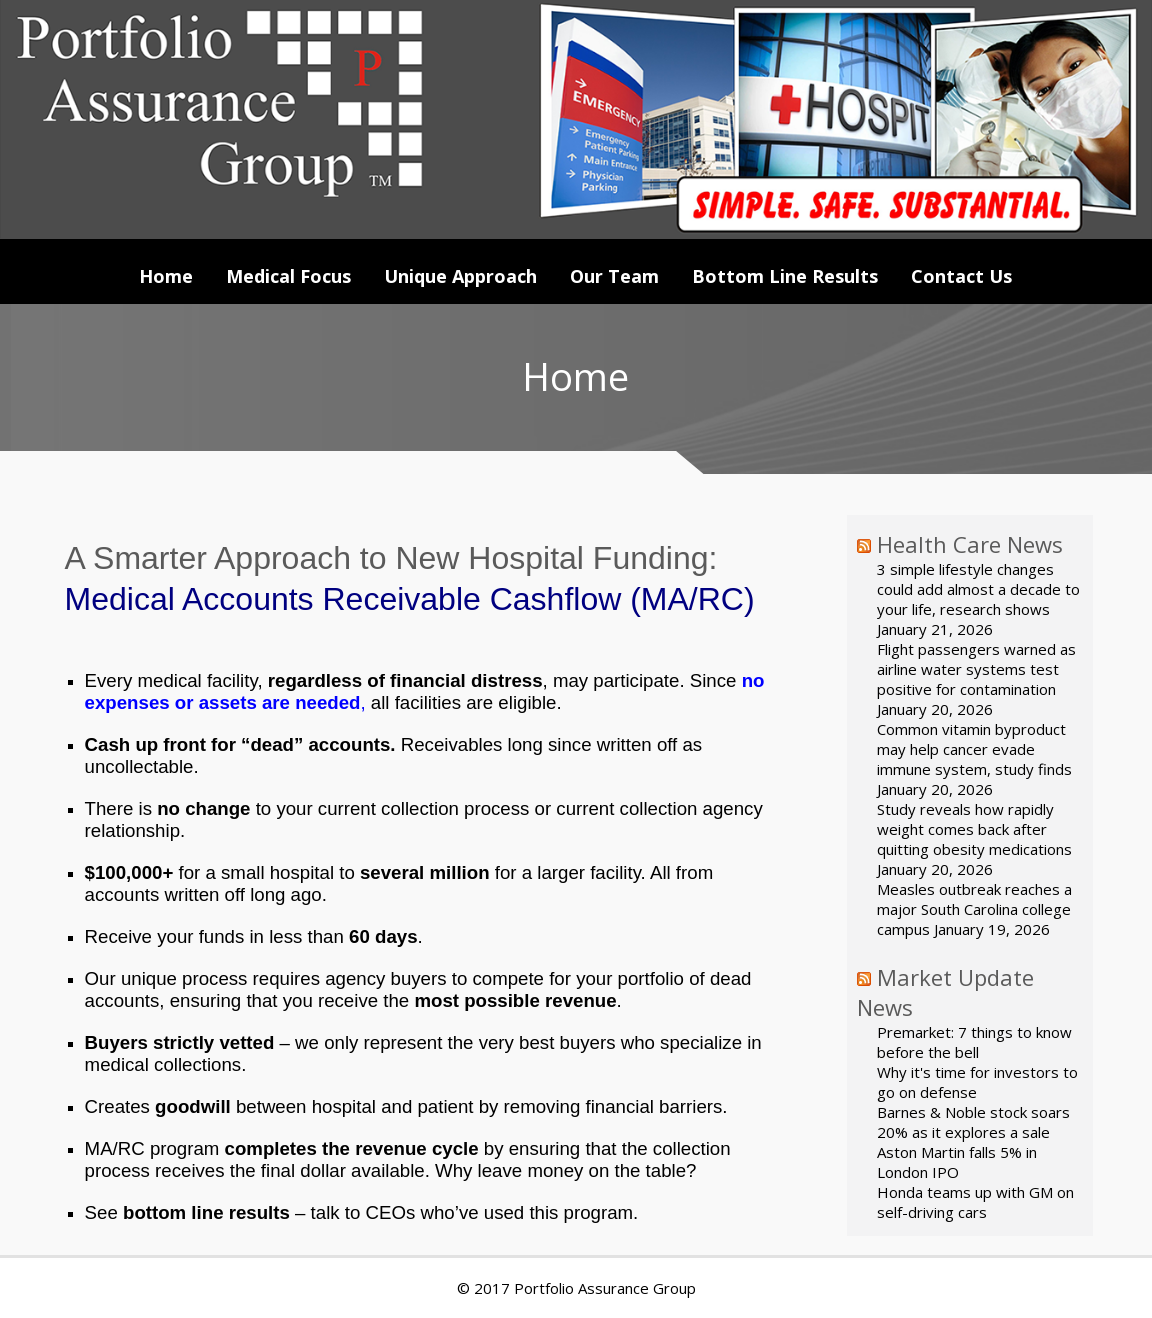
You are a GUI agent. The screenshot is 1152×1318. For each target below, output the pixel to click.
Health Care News (970, 544)
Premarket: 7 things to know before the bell (974, 1042)
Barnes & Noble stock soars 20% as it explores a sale (973, 1122)
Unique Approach (460, 276)
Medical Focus (288, 276)
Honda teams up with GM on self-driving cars (975, 1202)
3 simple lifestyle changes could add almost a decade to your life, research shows (978, 589)
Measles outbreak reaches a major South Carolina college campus (974, 909)
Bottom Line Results (785, 276)
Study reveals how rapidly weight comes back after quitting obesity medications (974, 829)
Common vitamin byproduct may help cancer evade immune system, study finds (974, 749)
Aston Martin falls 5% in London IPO (957, 1162)
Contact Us (961, 276)
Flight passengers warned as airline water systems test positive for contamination (976, 669)
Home (166, 276)
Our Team (614, 276)
